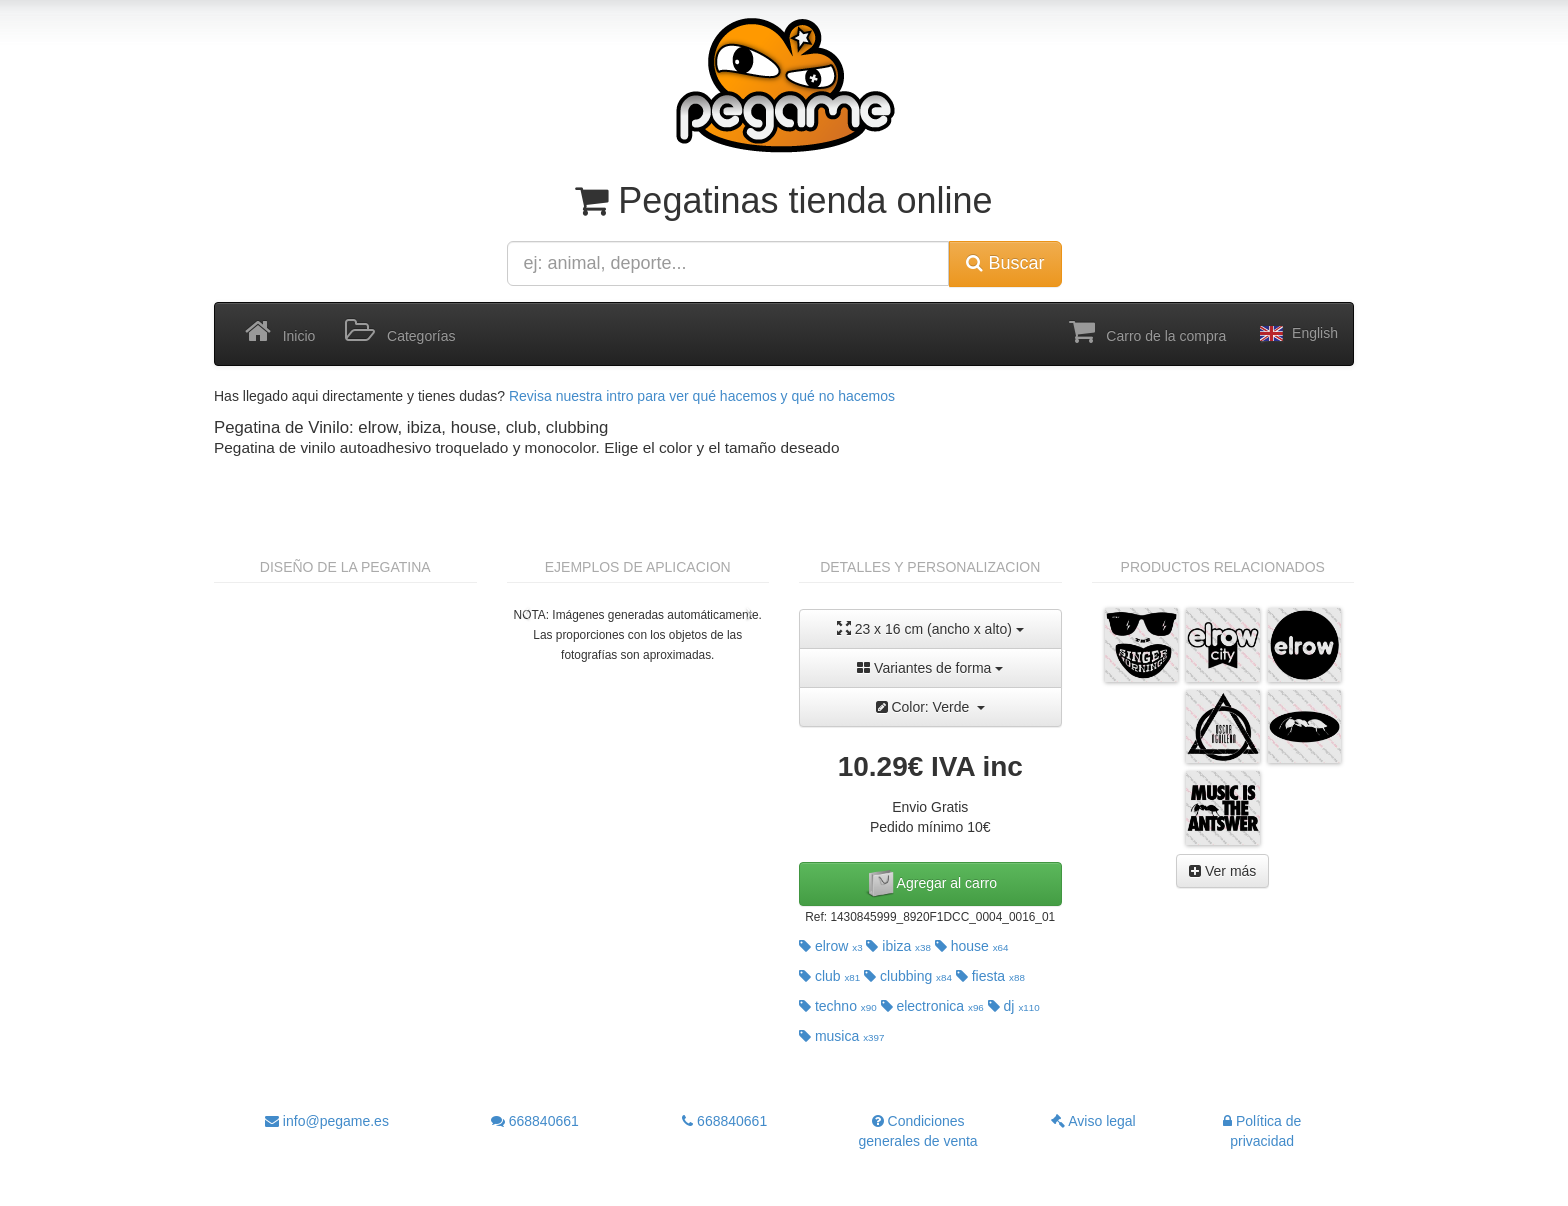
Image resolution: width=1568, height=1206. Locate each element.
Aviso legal (1093, 1121)
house (972, 946)
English (1297, 334)
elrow (831, 946)
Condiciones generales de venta (918, 1131)
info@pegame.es (327, 1121)
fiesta (990, 976)
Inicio (280, 332)
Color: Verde (931, 707)
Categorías (400, 332)
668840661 (535, 1121)
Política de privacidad (1262, 1131)
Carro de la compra (1148, 332)
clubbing (908, 976)
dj (1014, 1006)
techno (838, 1006)
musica (841, 1036)
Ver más (1222, 871)
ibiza (898, 946)
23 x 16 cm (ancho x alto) (930, 628)
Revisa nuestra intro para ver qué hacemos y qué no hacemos (702, 396)
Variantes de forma (930, 668)
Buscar (1005, 263)
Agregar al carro (931, 884)
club (829, 976)
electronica (932, 1006)
